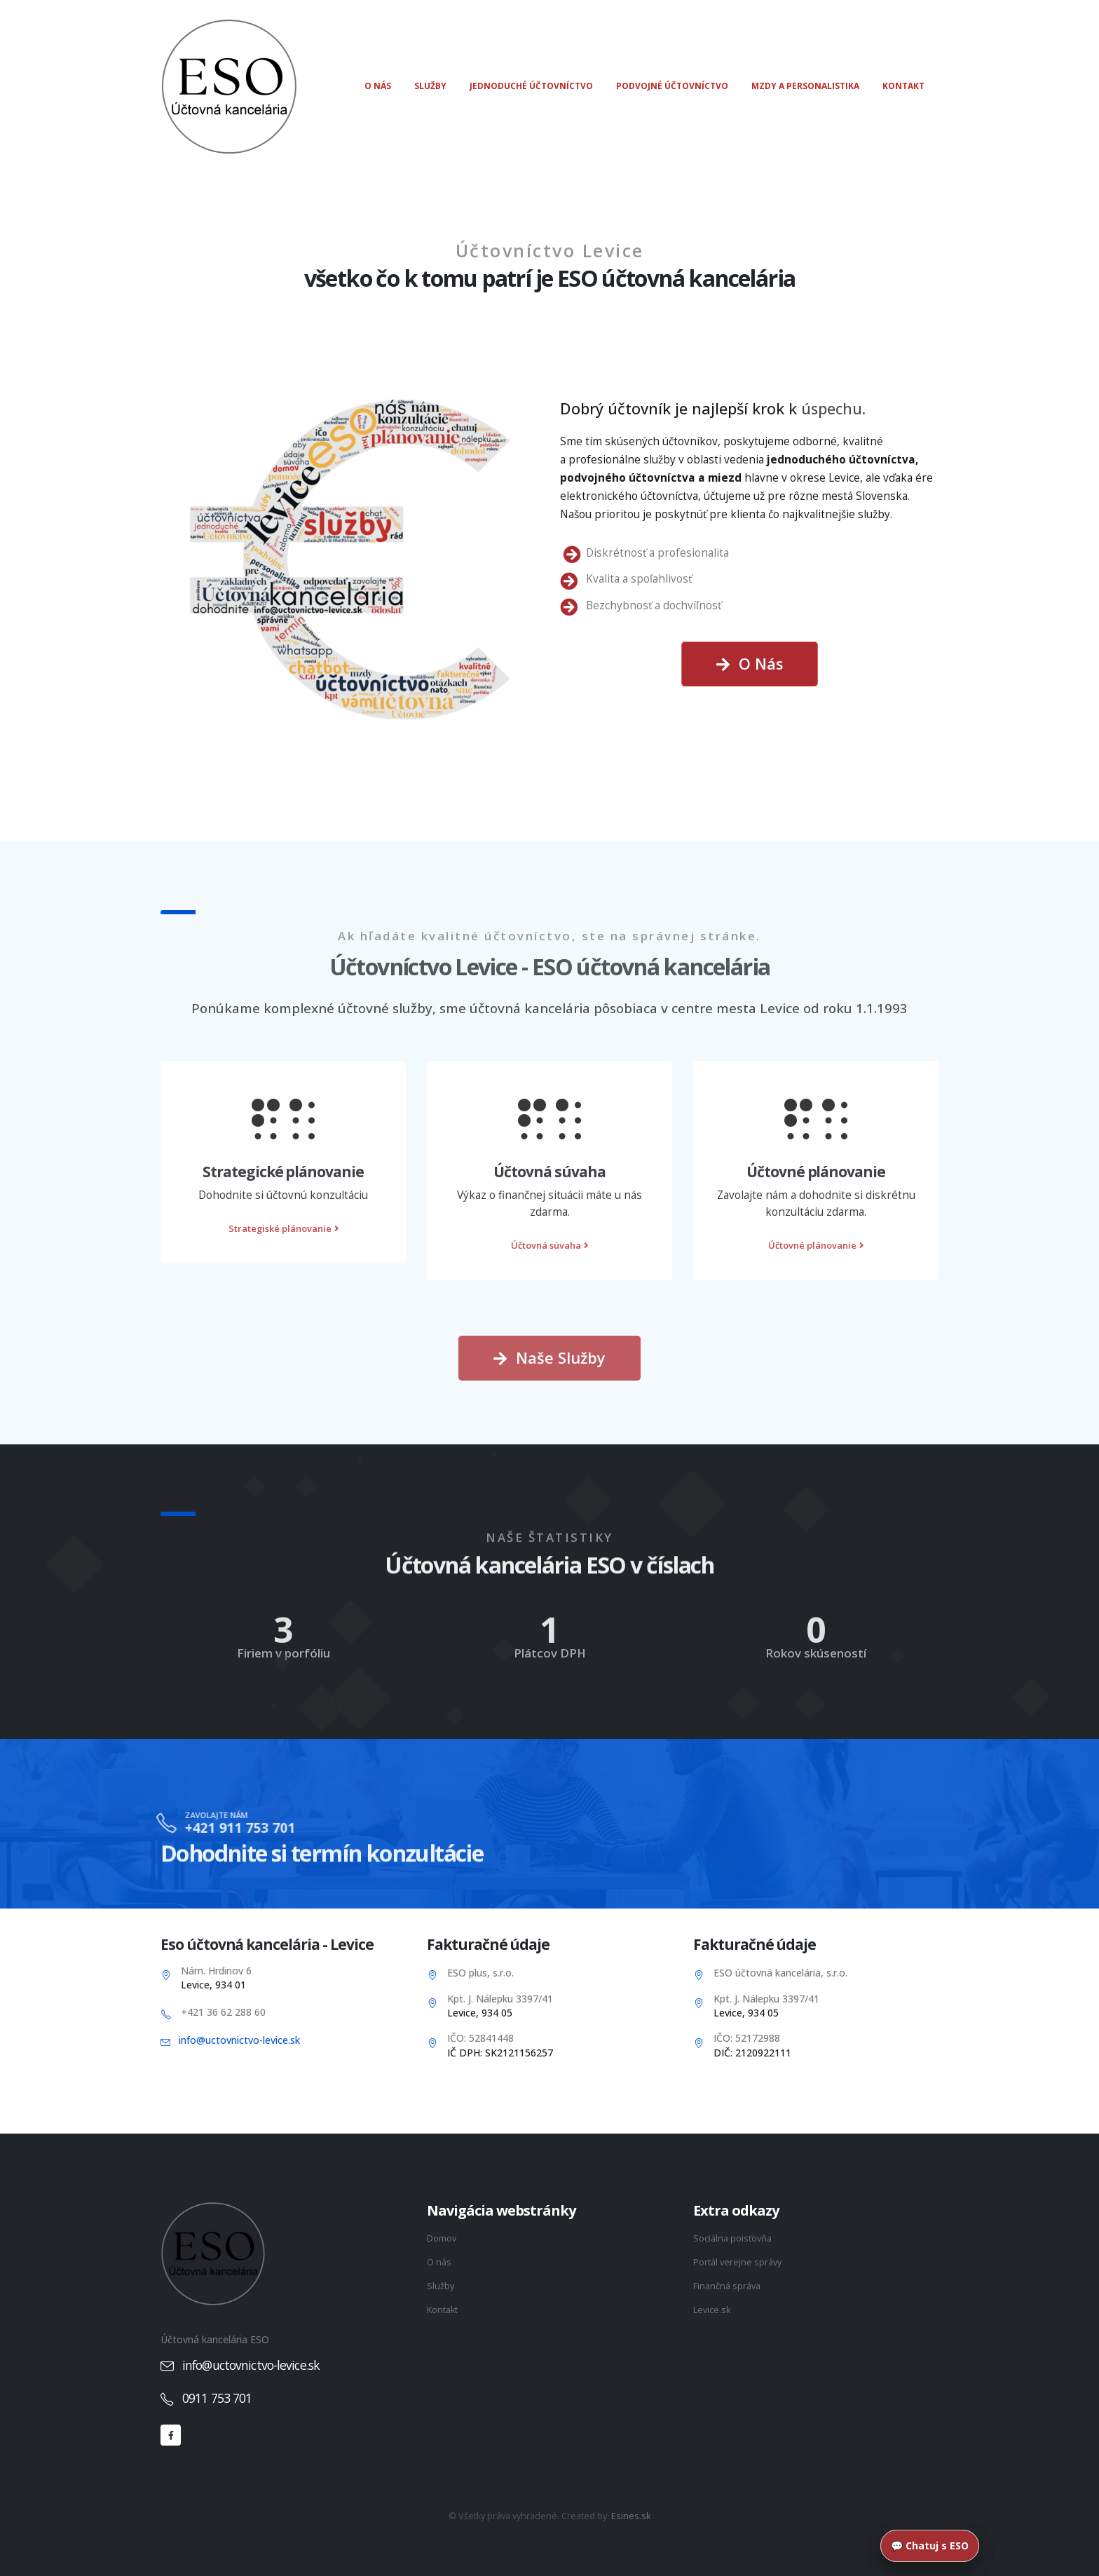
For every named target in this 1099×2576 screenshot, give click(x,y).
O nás (377, 86)
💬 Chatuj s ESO (930, 2545)
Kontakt (903, 86)
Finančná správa (726, 2286)
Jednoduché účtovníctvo (531, 86)
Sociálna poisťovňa (732, 2238)
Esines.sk (630, 2516)
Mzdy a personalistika (805, 86)
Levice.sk (711, 2310)
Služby (430, 86)
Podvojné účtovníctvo (672, 86)
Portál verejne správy (737, 2262)
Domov (441, 2238)
